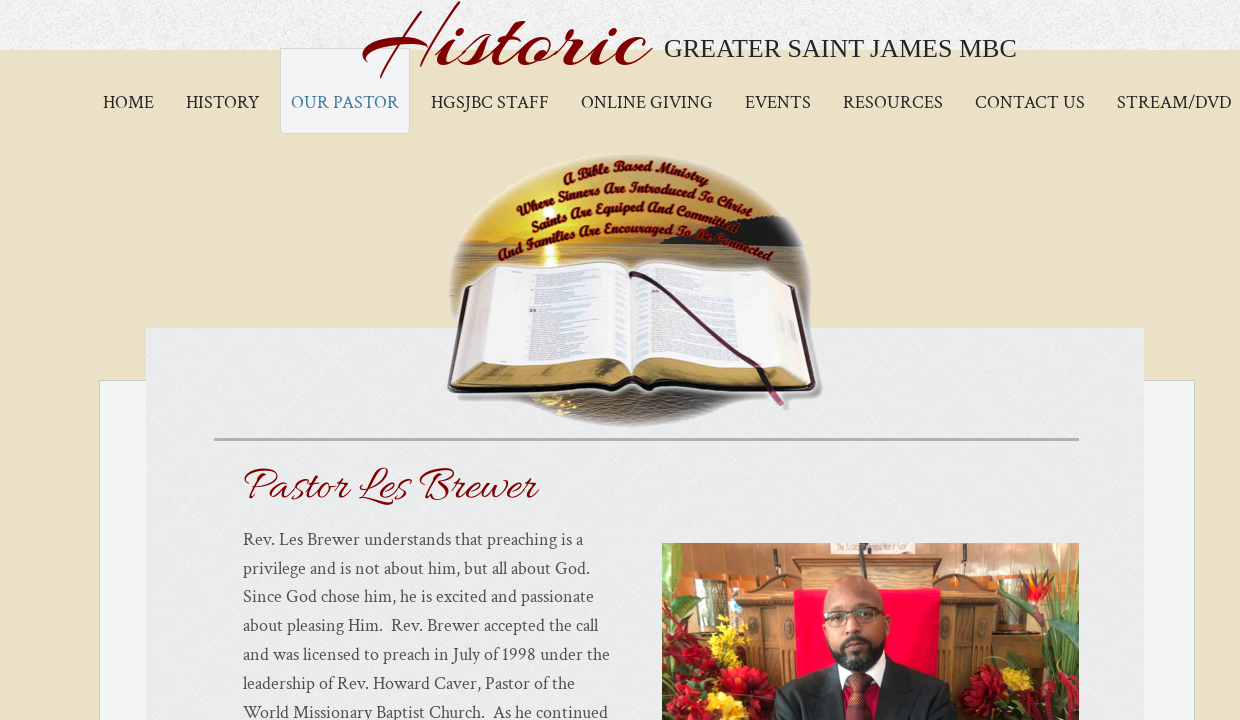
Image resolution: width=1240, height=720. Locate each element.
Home (128, 102)
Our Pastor (345, 102)
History (222, 102)
